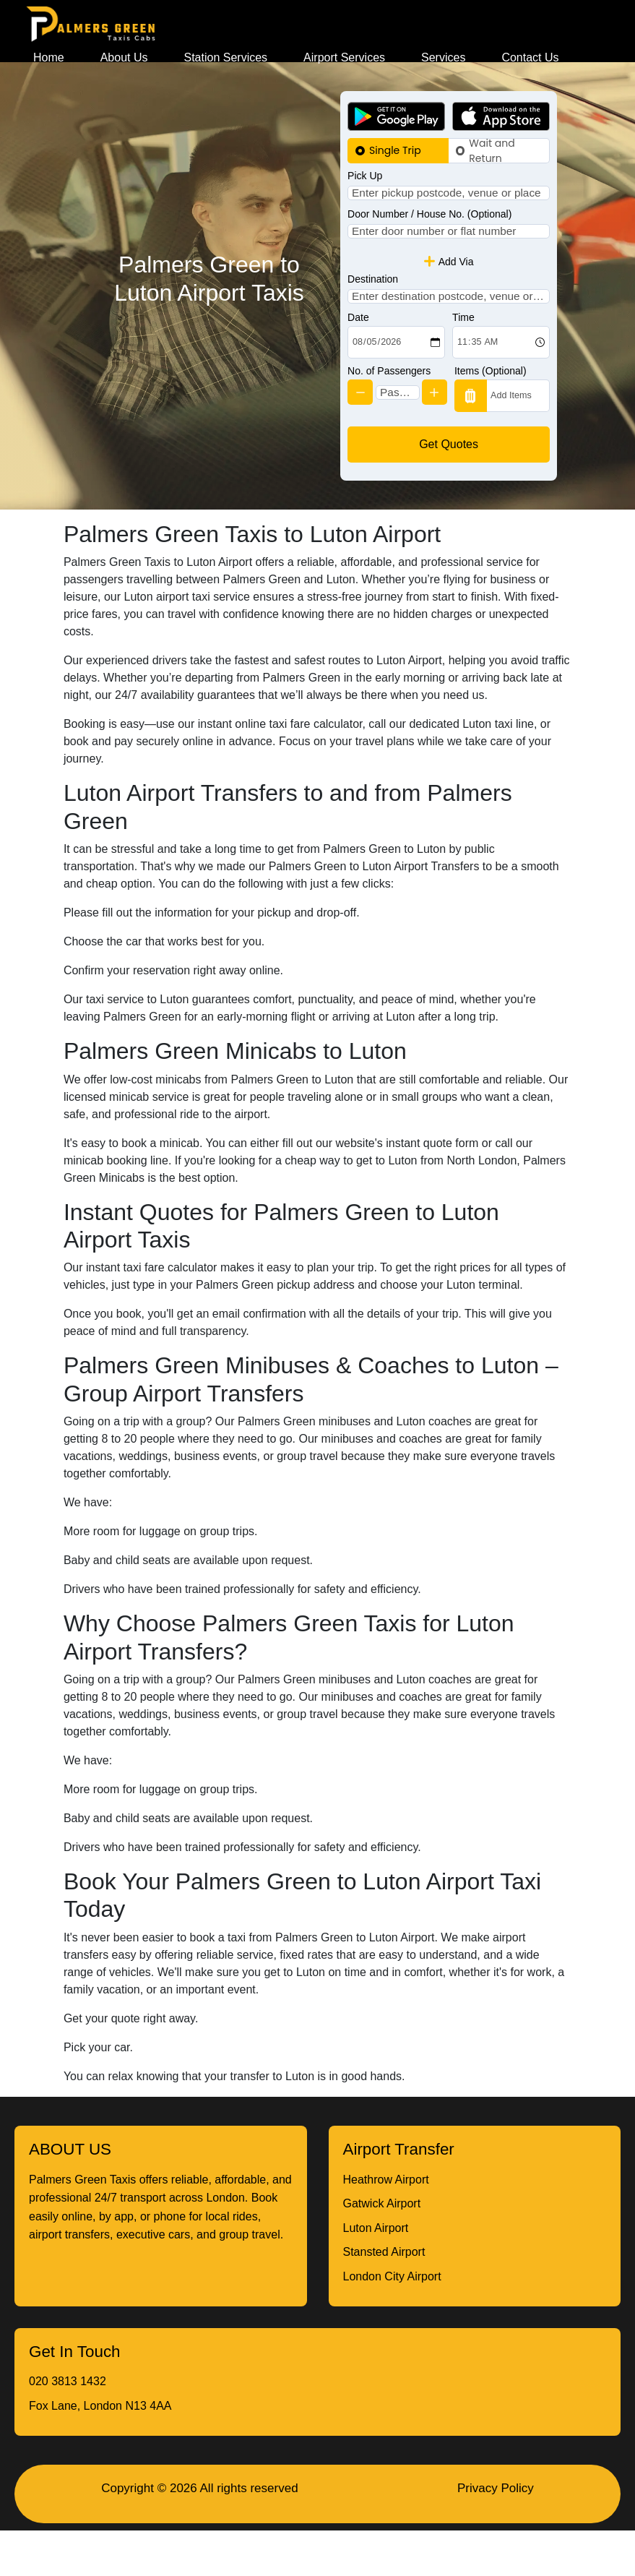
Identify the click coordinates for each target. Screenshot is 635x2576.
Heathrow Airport (386, 2225)
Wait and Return (491, 150)
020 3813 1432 (67, 2427)
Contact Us (529, 57)
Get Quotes (448, 490)
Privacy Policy (495, 2534)
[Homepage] (90, 24)
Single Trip (395, 150)
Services (443, 57)
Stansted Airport (384, 2297)
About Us (124, 57)
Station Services (226, 57)
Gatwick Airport (382, 2249)
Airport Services (344, 57)
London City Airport (392, 2322)
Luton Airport (376, 2273)
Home (48, 57)
